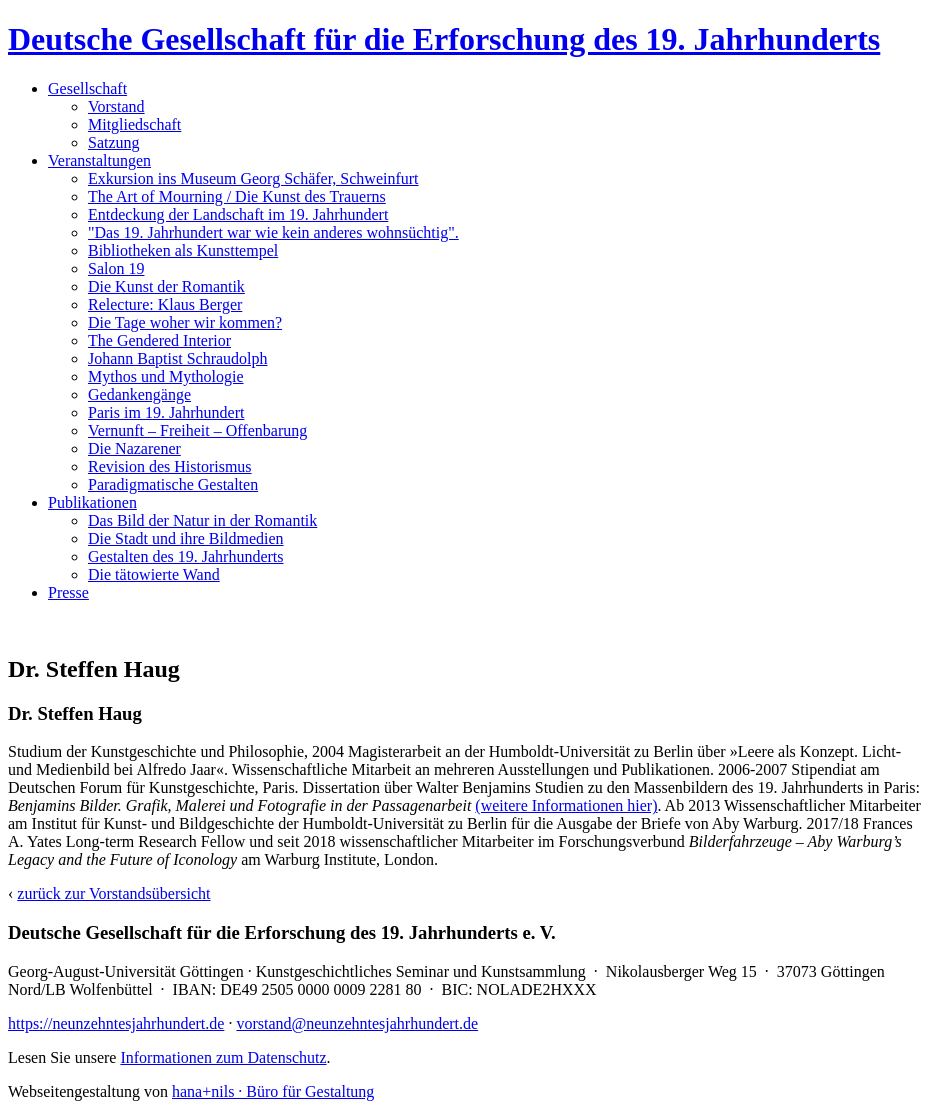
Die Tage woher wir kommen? (185, 322)
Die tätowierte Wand (154, 574)
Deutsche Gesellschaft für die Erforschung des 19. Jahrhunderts (444, 39)
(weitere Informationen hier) (566, 805)
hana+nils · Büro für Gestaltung (273, 1091)
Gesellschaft (87, 88)
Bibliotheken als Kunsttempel (183, 250)
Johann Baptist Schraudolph (178, 358)
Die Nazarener (134, 448)
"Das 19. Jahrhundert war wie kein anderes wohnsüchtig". (273, 232)
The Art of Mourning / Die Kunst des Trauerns (237, 196)
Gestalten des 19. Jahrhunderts (186, 556)
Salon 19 (116, 268)
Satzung (114, 142)
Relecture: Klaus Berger (165, 304)
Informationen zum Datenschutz (223, 1057)
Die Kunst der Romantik (166, 286)
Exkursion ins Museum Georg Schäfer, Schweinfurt (253, 178)
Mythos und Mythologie (166, 376)
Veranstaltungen (99, 160)
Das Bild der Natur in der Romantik (202, 520)
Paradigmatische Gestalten (173, 484)
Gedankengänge (139, 394)
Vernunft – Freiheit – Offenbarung (197, 430)
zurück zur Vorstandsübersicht (113, 893)
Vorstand (116, 106)
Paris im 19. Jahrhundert (166, 412)
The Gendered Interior (159, 340)
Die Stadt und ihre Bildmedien (186, 538)
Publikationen (92, 502)
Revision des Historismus (170, 466)
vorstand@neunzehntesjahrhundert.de (357, 1023)
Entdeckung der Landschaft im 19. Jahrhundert (238, 214)
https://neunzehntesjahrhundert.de (116, 1023)
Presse (68, 592)
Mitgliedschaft (134, 124)
